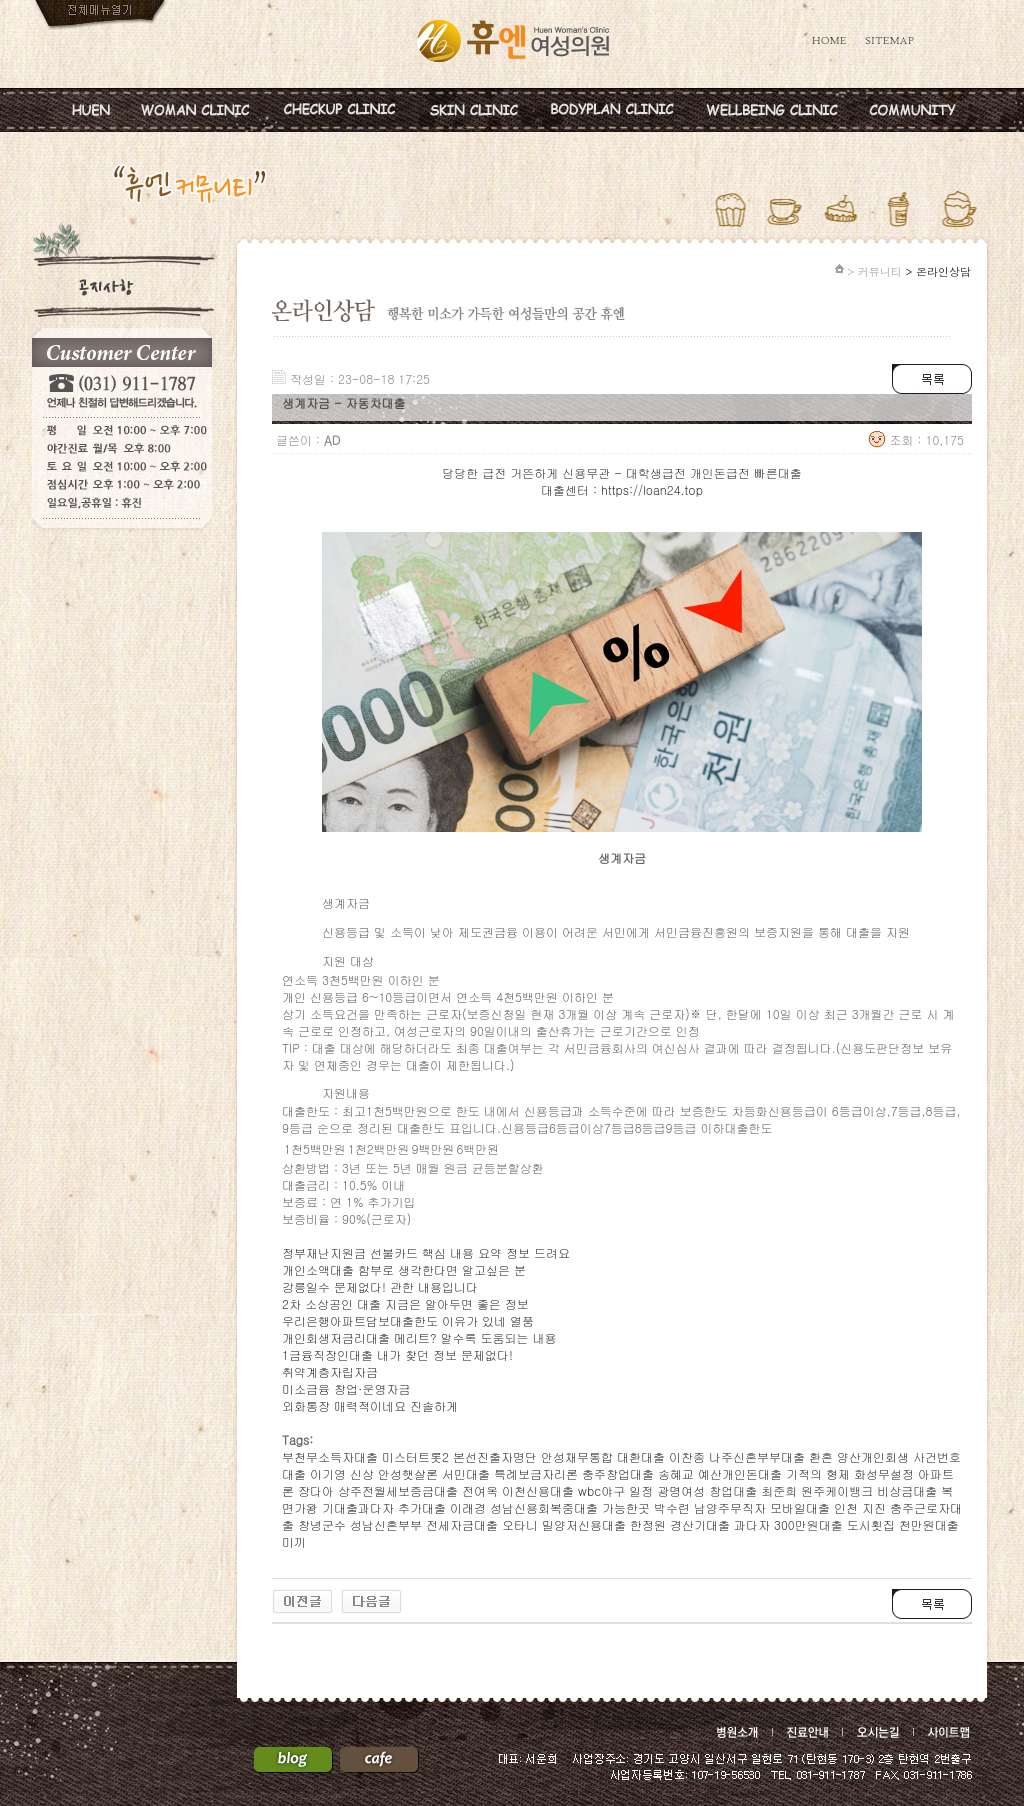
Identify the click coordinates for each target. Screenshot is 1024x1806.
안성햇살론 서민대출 (434, 1473)
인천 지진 (860, 1507)
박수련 (672, 1507)
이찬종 (687, 1456)
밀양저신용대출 (584, 1524)
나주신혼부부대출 (757, 1456)
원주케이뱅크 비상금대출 (869, 1490)
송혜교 (676, 1473)
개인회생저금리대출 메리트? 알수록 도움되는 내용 (419, 1337)
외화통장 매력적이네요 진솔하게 (370, 1405)
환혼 (821, 1456)
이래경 (468, 1507)
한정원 (648, 1524)
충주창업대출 (618, 1473)
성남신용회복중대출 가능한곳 (570, 1507)
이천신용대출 (538, 1490)
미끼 (294, 1541)
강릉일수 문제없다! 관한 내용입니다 (380, 1286)
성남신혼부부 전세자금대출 (424, 1524)
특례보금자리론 (536, 1473)
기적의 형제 (818, 1473)
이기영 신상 (342, 1473)
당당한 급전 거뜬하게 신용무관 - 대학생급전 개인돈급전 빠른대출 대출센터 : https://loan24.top (621, 481)
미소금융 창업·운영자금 (346, 1388)
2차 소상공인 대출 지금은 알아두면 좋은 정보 (405, 1303)
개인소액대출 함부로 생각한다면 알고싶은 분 (404, 1269)
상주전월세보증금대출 (398, 1490)
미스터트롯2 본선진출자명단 (459, 1456)
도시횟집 (871, 1524)
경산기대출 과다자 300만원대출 (756, 1524)
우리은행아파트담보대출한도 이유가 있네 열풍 (408, 1320)
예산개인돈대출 (740, 1473)
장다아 (316, 1490)
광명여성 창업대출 (707, 1490)
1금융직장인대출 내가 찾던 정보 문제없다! (397, 1354)
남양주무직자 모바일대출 (762, 1507)
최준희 (779, 1490)
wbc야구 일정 (615, 1490)
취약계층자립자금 (330, 1371)
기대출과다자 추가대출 (384, 1507)
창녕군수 (322, 1524)
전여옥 (480, 1490)
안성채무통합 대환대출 (603, 1456)
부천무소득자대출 (330, 1456)
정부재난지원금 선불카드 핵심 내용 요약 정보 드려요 (426, 1252)
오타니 (520, 1524)
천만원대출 (929, 1524)
